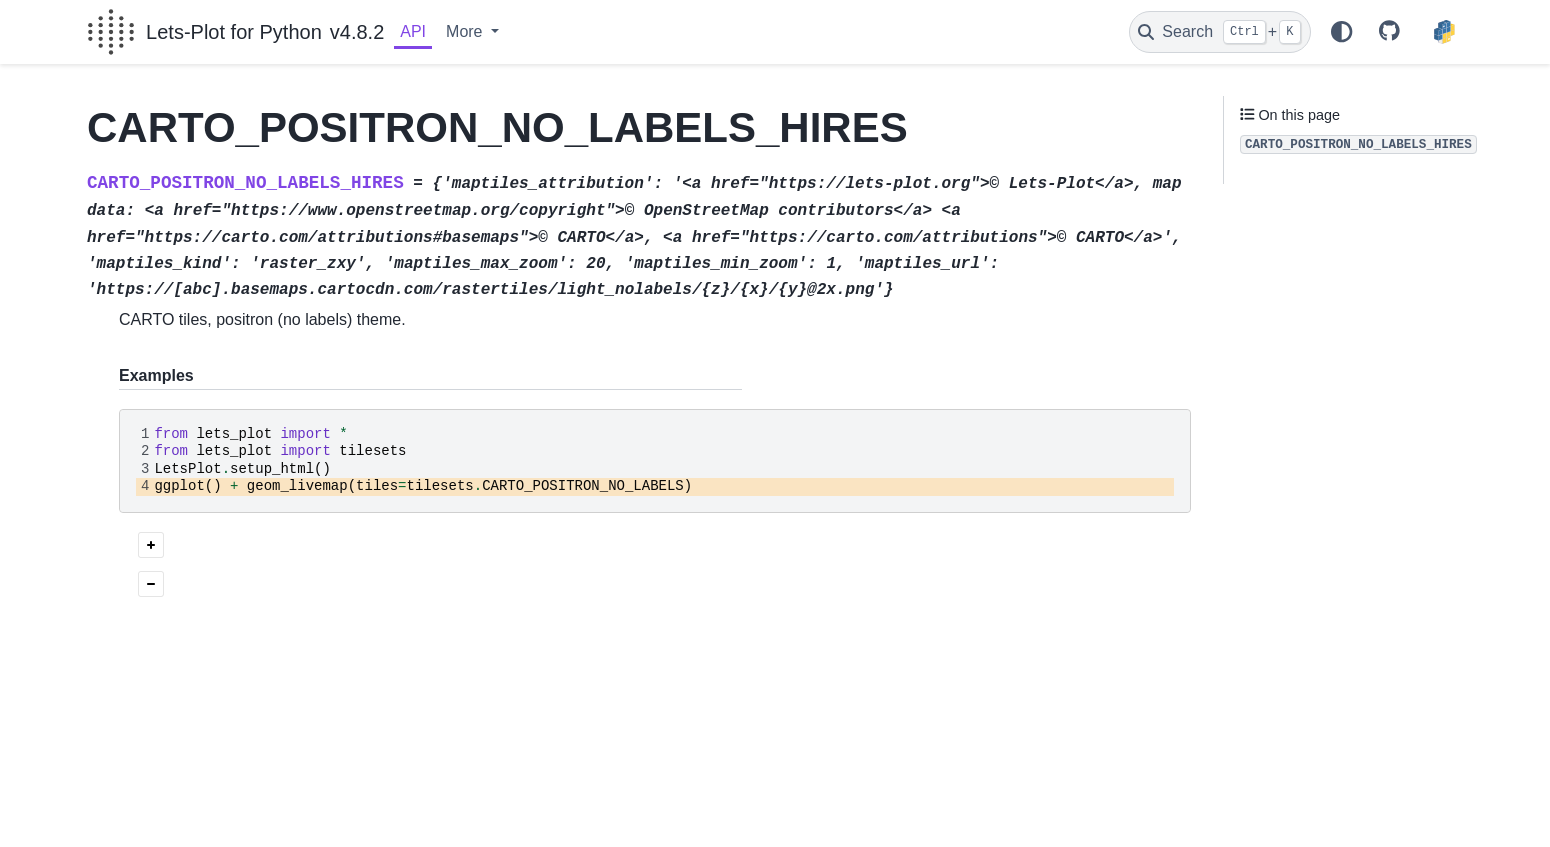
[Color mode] (1341, 32)
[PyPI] (1444, 32)
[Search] (1220, 32)
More (466, 31)
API (413, 31)
